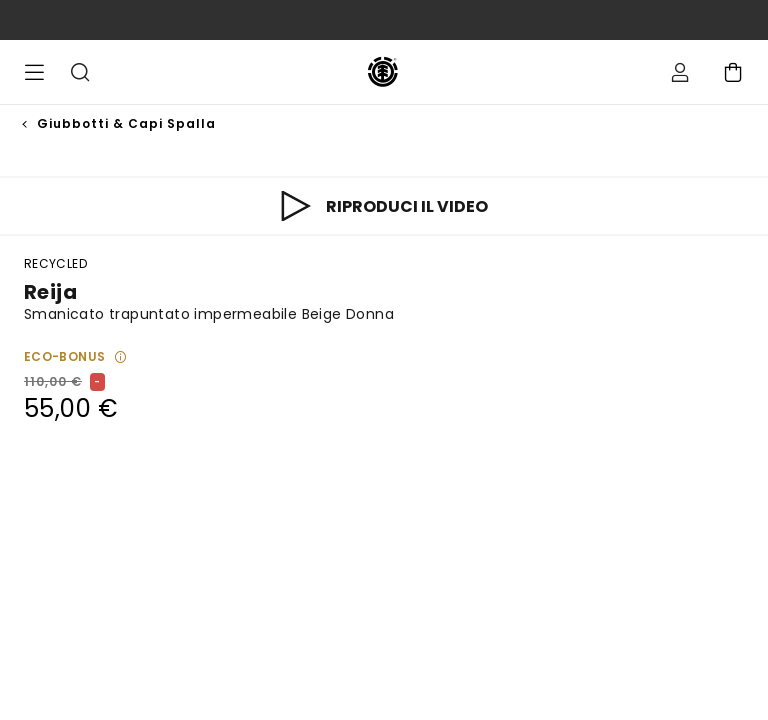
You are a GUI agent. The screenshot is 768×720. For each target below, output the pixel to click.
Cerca (80, 72)
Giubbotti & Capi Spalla (126, 123)
